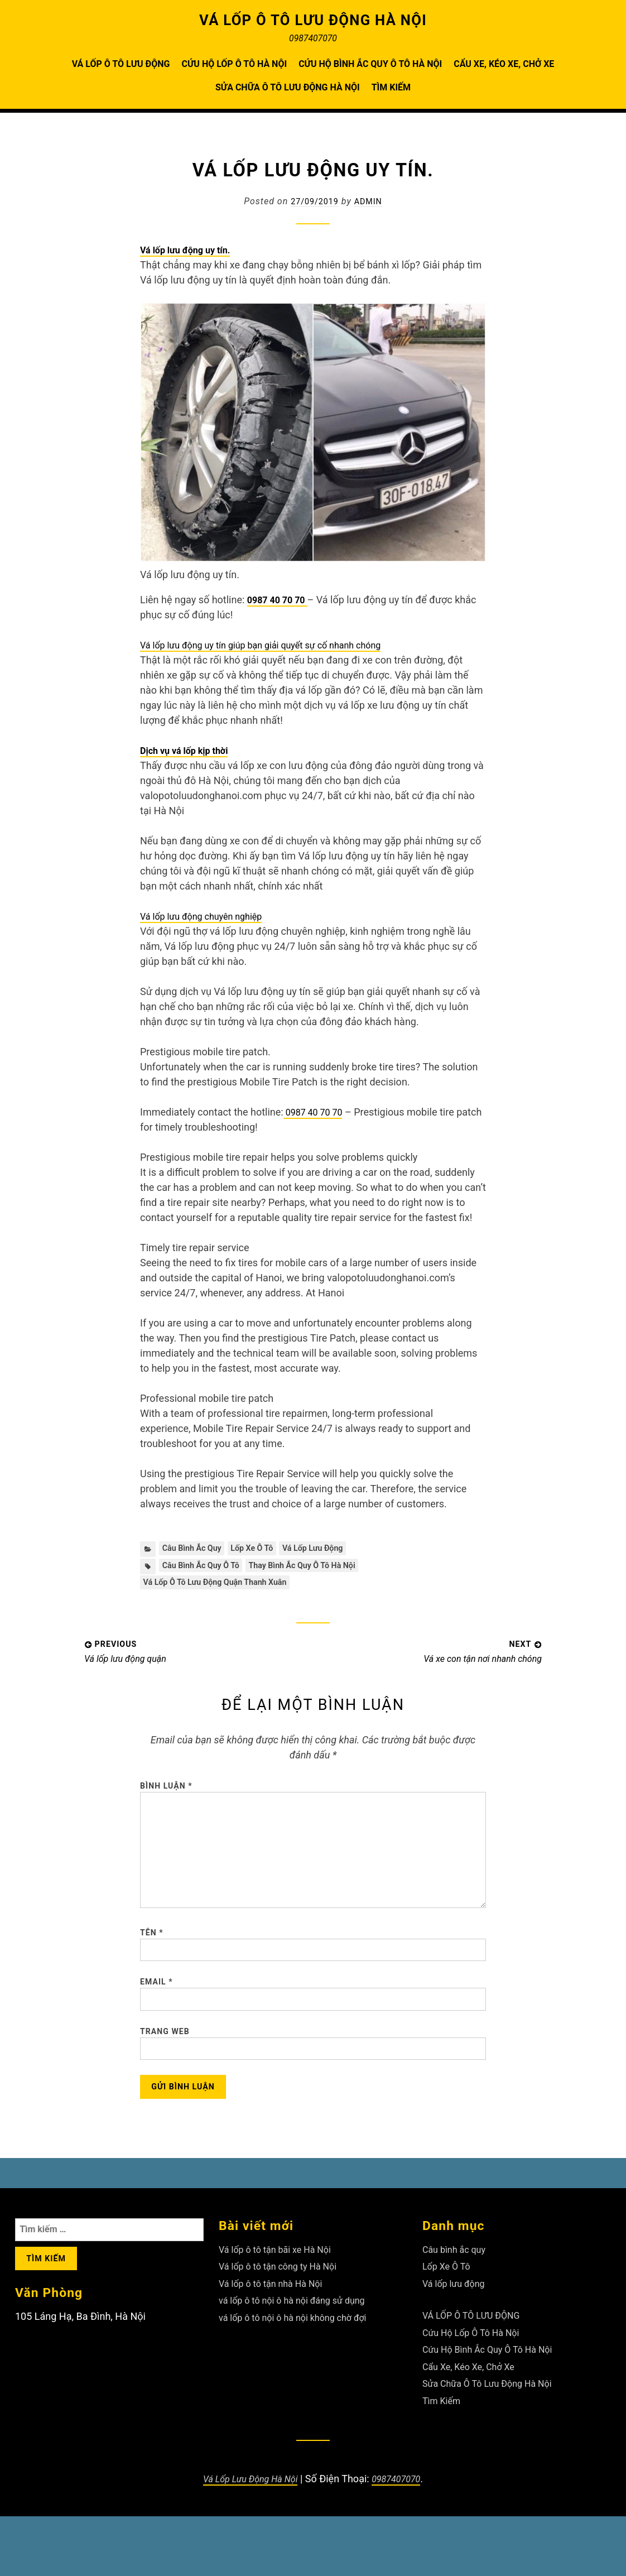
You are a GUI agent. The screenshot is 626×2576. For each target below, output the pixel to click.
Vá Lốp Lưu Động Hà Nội (247, 2538)
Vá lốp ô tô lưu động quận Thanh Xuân (224, 1587)
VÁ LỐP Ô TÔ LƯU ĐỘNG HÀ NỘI (313, 19)
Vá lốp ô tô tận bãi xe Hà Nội (282, 2309)
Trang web (165, 2080)
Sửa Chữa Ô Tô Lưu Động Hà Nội (287, 87)
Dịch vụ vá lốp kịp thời (189, 750)
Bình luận (166, 1793)
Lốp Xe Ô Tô (263, 1549)
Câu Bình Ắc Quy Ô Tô (205, 1568)
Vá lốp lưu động (332, 1549)
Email (156, 2025)
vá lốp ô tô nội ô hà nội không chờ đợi (302, 2377)
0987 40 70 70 (281, 599)
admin (371, 201)
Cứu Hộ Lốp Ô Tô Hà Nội (234, 64)
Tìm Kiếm (391, 87)
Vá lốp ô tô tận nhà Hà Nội (277, 2343)
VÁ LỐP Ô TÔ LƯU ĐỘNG (121, 64)
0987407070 (401, 2538)
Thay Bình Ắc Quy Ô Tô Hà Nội (320, 1568)
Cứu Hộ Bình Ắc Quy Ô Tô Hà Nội (370, 64)
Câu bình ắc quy (195, 1549)
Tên (151, 1970)
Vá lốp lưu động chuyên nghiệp (208, 916)
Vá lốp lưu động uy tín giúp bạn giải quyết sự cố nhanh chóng (275, 645)
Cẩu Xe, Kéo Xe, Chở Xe (504, 64)
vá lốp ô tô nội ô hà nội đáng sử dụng (301, 2360)
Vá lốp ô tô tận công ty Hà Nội (285, 2326)
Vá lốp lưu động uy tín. (191, 250)
